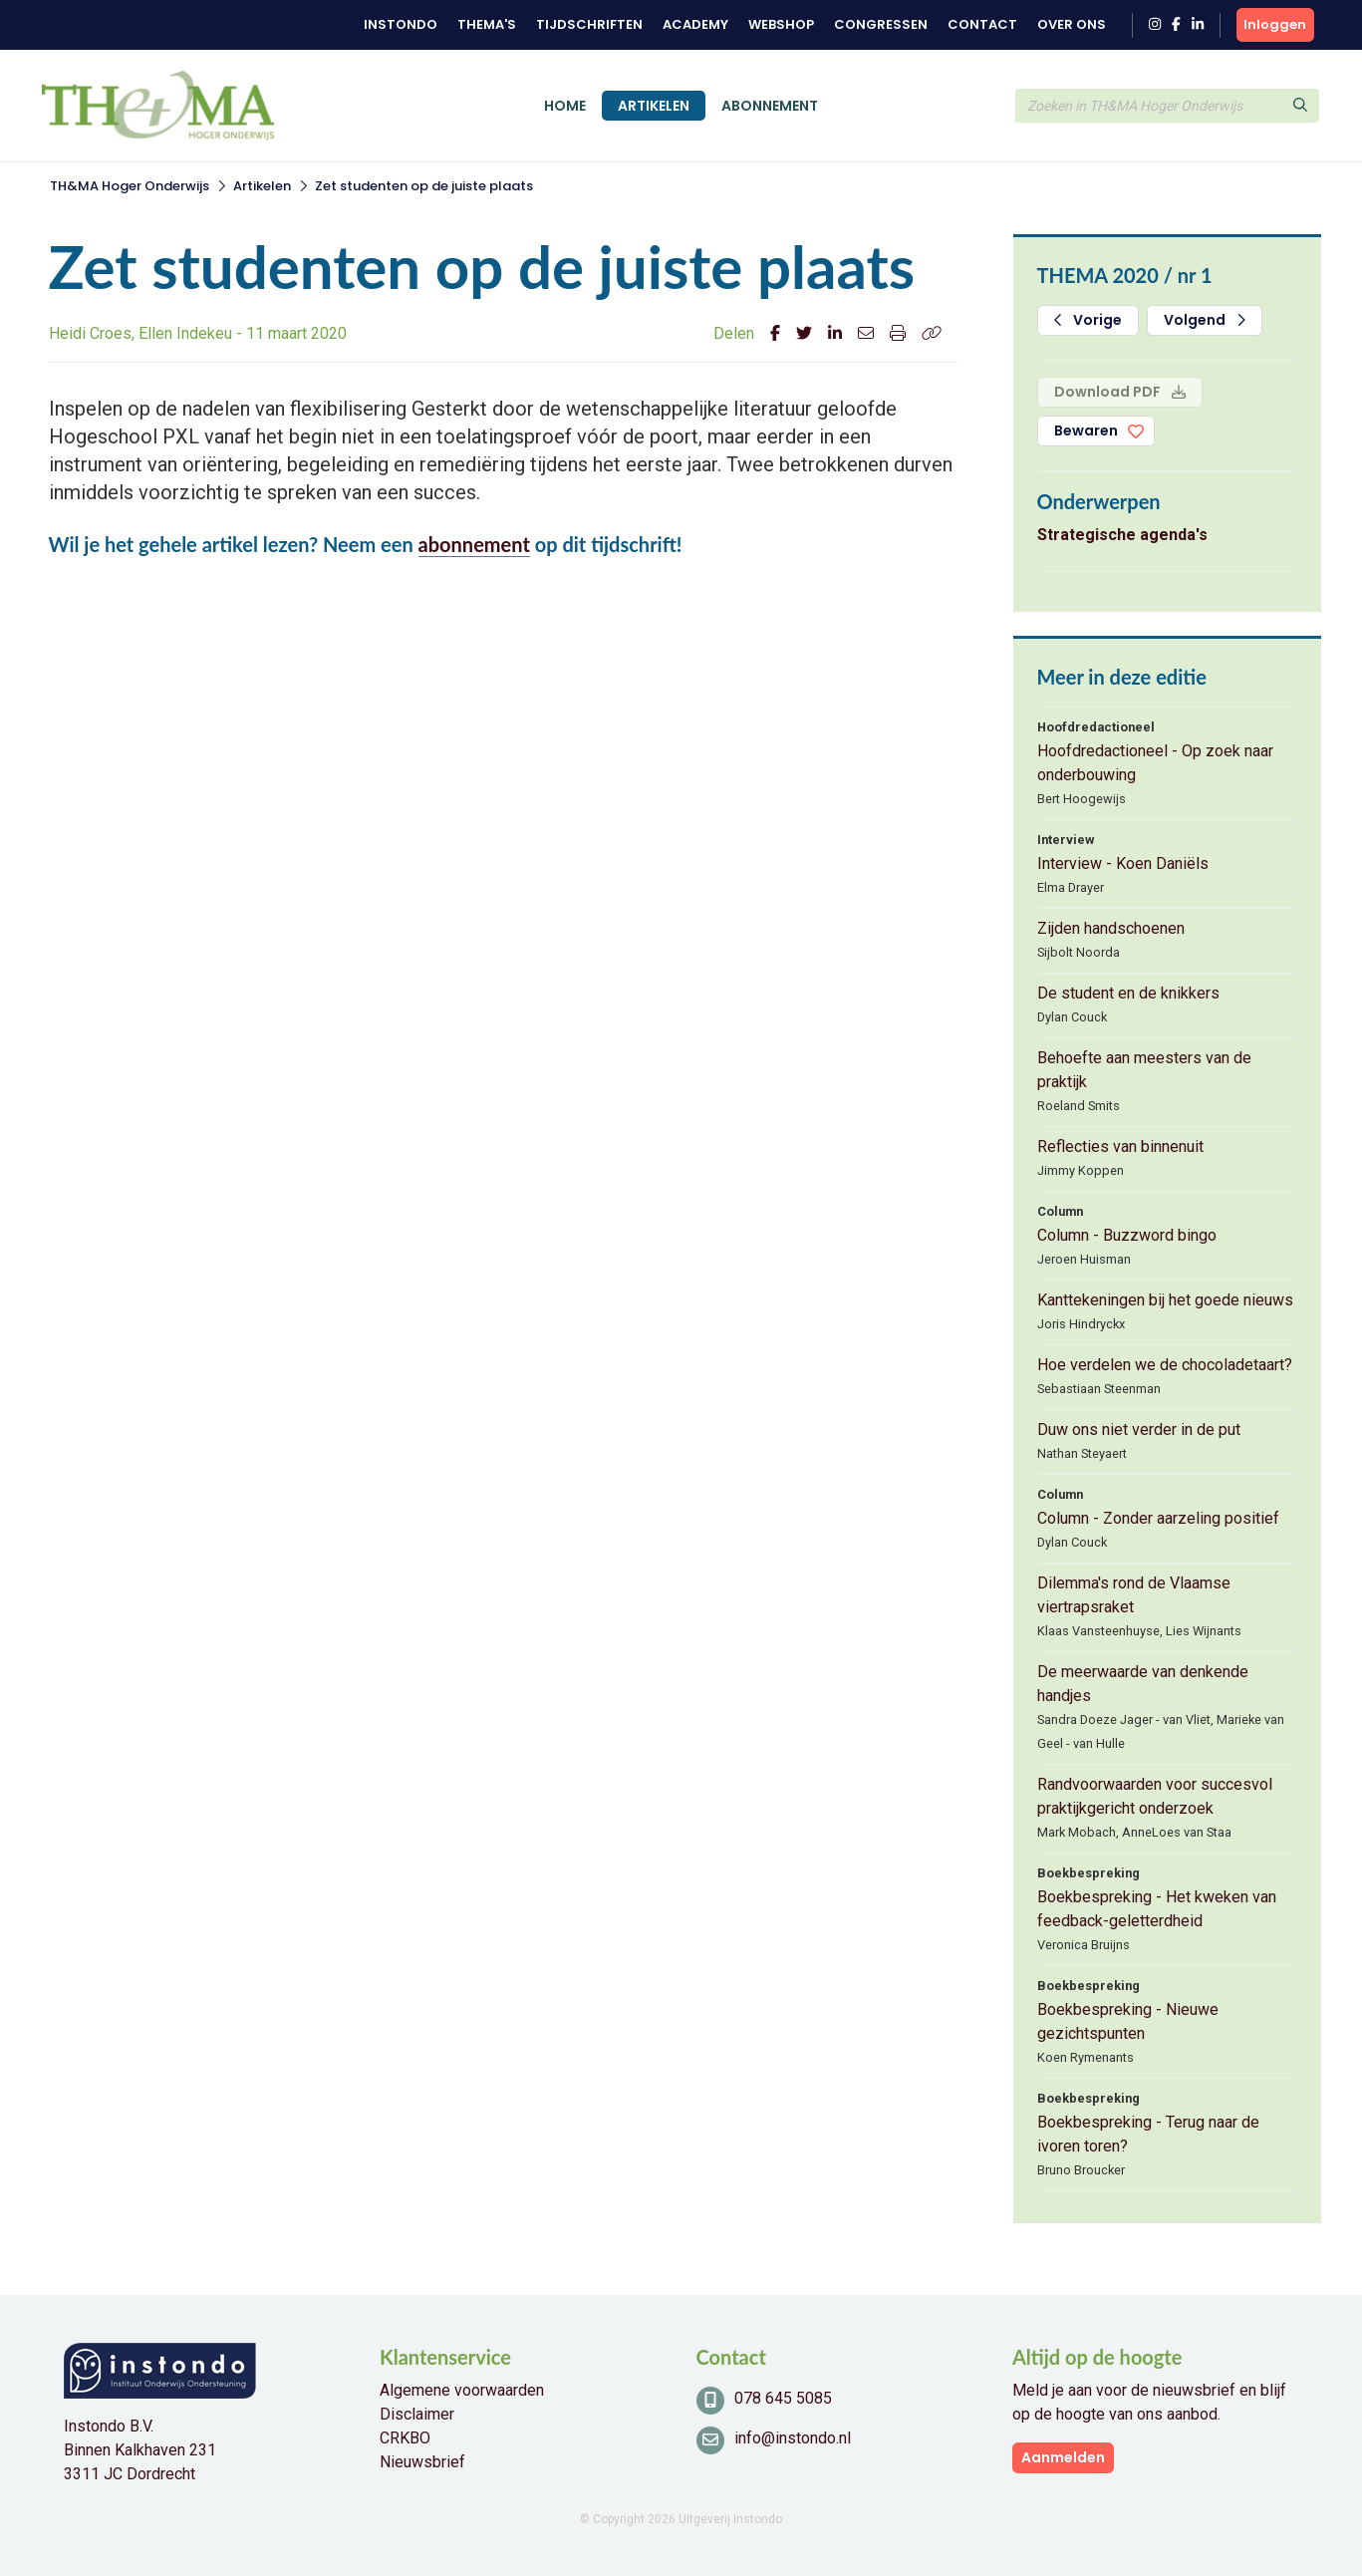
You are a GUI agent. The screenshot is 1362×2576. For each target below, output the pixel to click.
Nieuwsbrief (422, 2461)
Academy (695, 24)
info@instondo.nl (792, 2438)
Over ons (1071, 24)
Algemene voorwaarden (462, 2390)
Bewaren (1086, 430)
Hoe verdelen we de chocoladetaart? (1164, 1364)
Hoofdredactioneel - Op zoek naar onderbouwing (1155, 762)
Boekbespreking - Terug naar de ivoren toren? (1148, 2134)
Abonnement (769, 106)
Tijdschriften (589, 24)
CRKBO (405, 2438)
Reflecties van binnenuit (1120, 1146)
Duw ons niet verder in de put (1138, 1429)
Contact (982, 24)
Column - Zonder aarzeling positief (1158, 1518)
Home (565, 106)
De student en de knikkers (1128, 993)
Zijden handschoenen (1111, 928)
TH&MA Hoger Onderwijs (129, 185)
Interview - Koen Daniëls (1123, 863)
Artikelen (653, 106)
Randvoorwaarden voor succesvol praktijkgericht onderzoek (1154, 1796)
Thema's (486, 24)
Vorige (1088, 320)
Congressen (881, 24)
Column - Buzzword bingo (1127, 1235)
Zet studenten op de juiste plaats (424, 185)
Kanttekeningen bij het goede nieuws (1165, 1299)
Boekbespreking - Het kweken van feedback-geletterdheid (1156, 1908)
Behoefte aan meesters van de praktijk (1144, 1069)
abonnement (474, 544)
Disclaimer (417, 2414)
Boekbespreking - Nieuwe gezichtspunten (1128, 2021)
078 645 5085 (783, 2398)
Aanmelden (1063, 2457)
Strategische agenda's (1122, 534)
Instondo (400, 24)
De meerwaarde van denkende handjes (1142, 1683)
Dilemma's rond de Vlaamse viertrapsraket (1133, 1595)
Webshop (781, 24)
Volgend (1204, 320)
